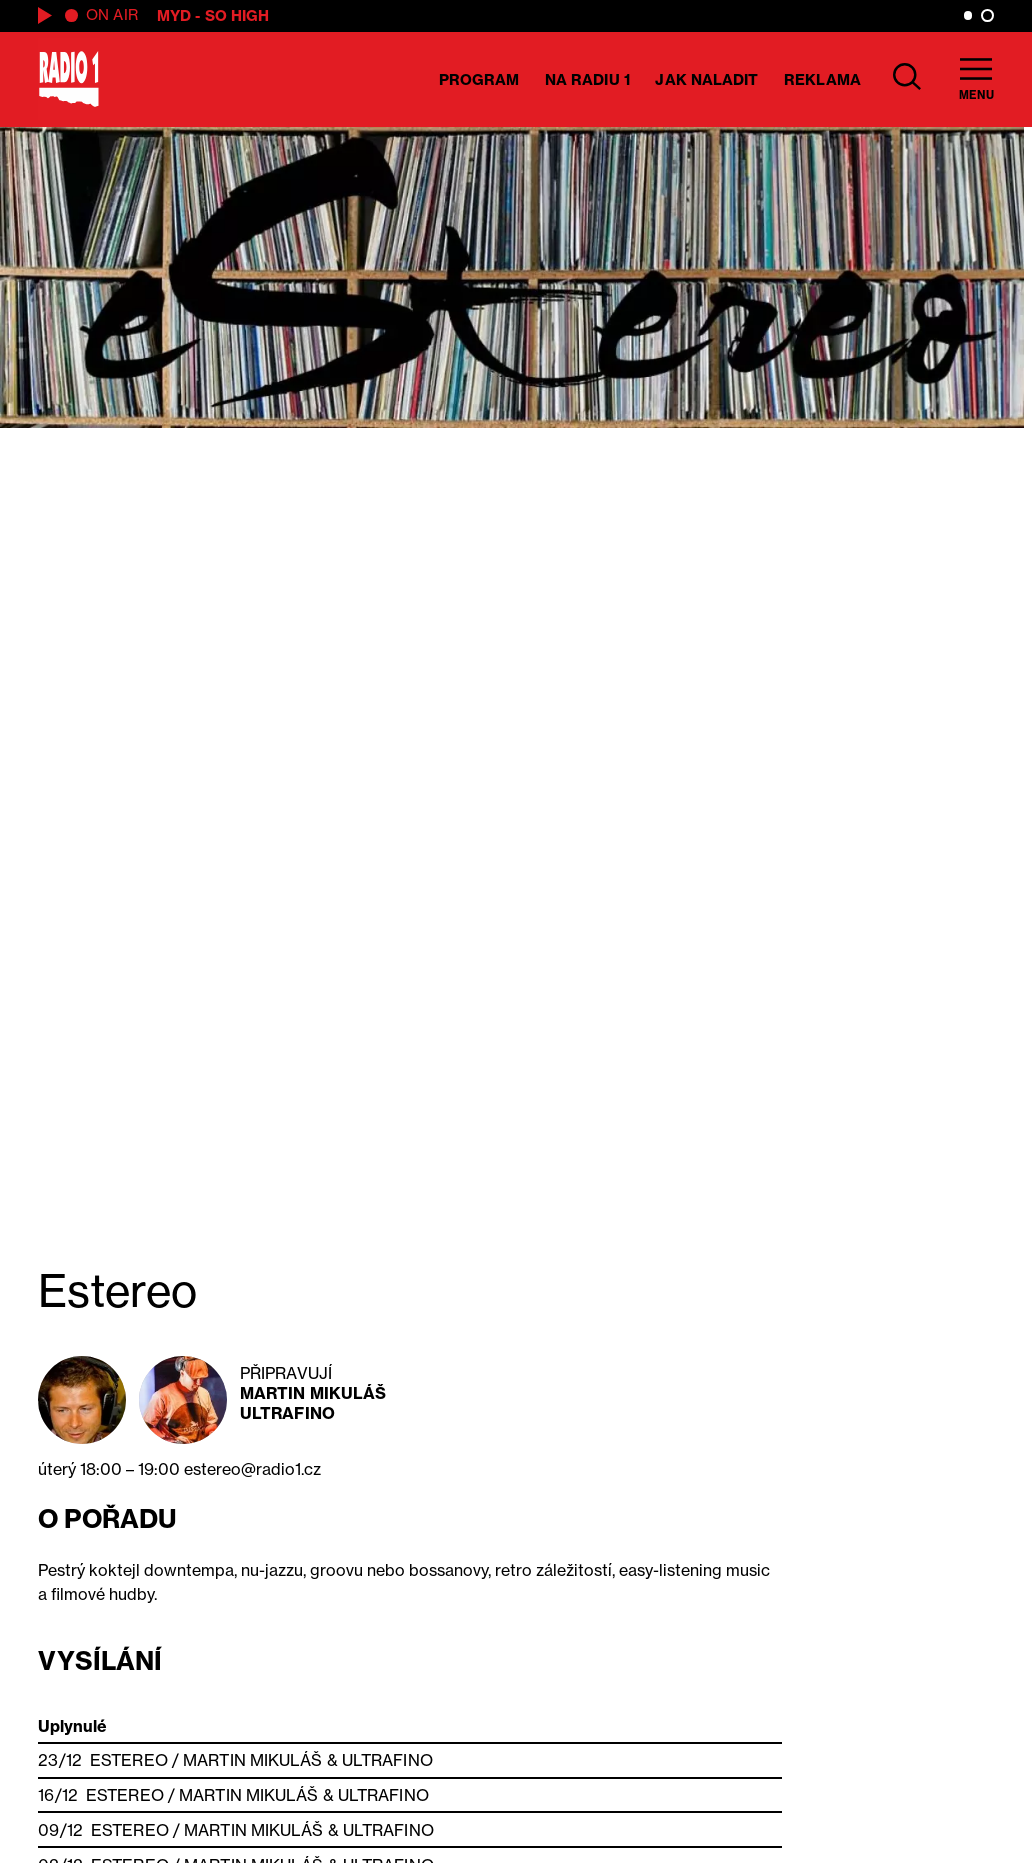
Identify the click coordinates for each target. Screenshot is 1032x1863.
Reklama (822, 79)
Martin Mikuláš (313, 1393)
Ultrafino (287, 1413)
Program (479, 79)
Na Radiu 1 (587, 79)
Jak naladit (706, 79)
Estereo (129, 1760)
